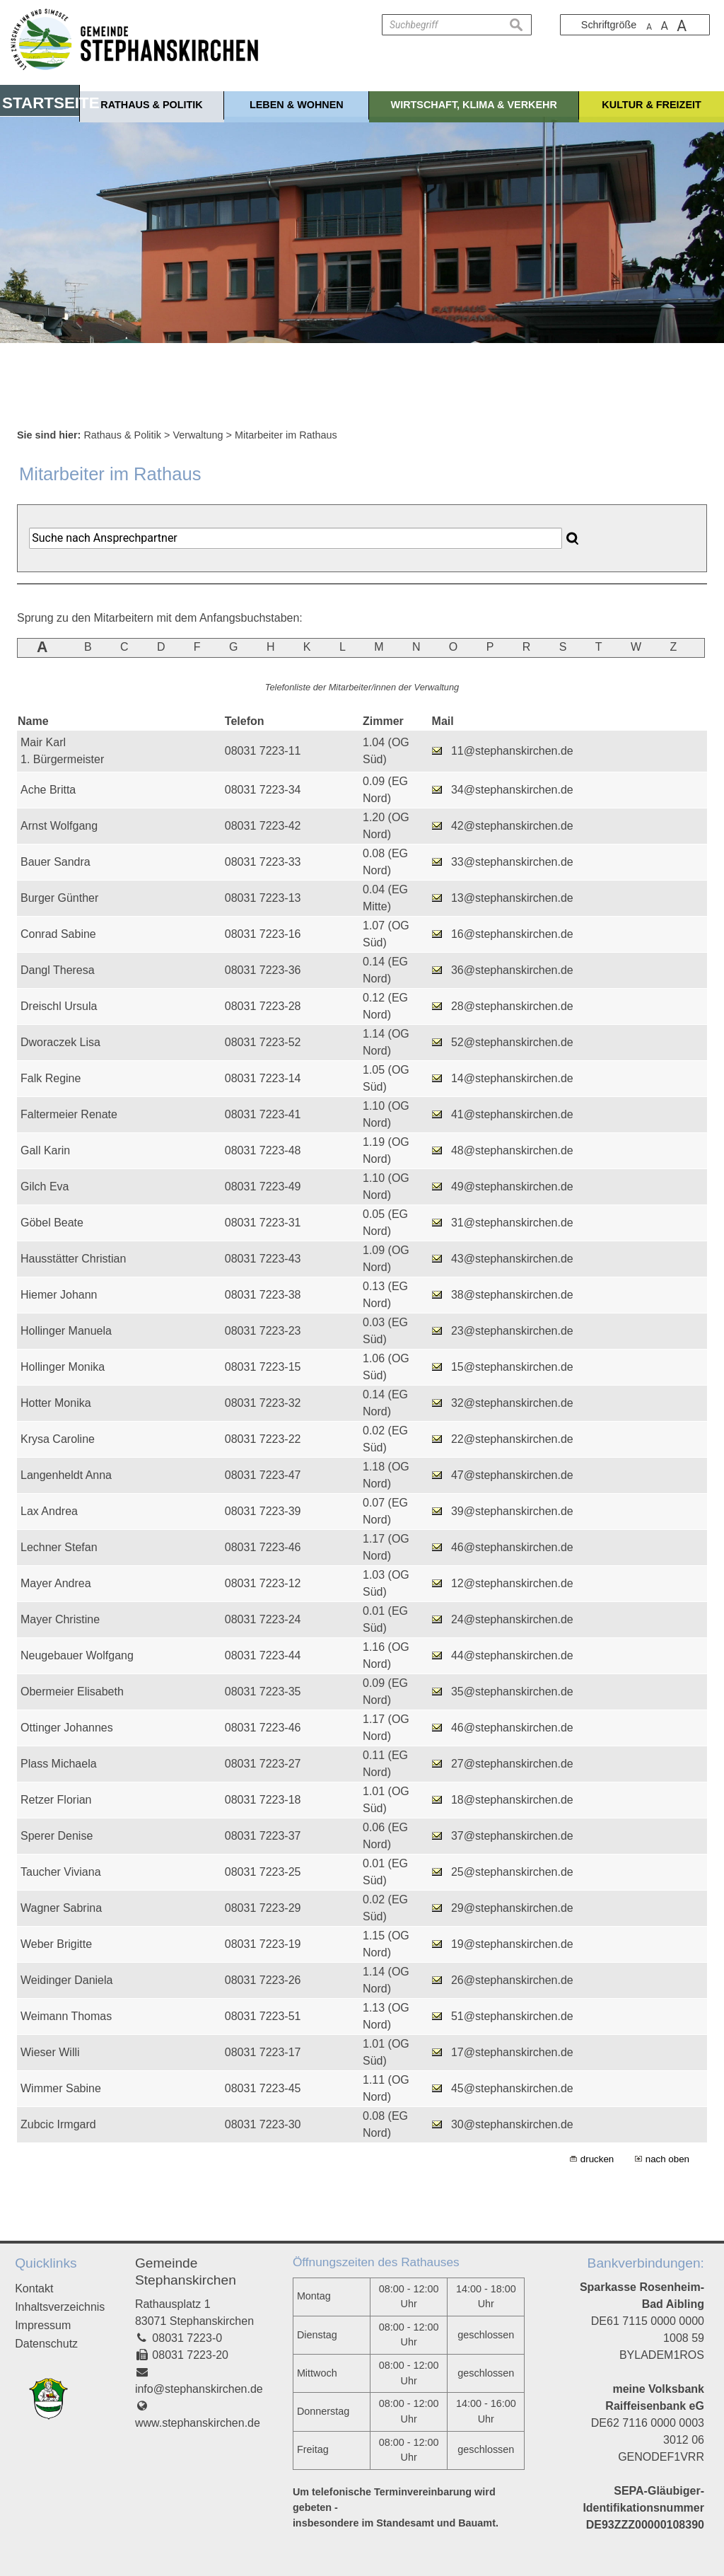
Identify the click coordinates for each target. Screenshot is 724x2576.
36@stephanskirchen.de (512, 970)
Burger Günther (59, 898)
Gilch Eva (45, 1186)
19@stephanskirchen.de (512, 1944)
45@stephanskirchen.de (512, 2088)
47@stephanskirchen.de (512, 1475)
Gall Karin (45, 1150)
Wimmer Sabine (61, 2088)
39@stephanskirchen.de (512, 1511)
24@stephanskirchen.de (512, 1619)
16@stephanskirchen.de (512, 934)
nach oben (667, 2159)
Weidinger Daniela (66, 1980)
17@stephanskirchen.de (512, 2052)
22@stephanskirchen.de (512, 1439)
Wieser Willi (50, 2052)
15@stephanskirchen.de (512, 1367)
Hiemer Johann (59, 1295)
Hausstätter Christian (73, 1259)
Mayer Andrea (56, 1583)
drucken (597, 2159)
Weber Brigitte (56, 1944)
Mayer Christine (60, 1619)
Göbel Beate (52, 1223)
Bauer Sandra (55, 862)
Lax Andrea (49, 1511)
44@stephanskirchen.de (512, 1655)
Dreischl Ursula (59, 1006)
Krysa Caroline (58, 1439)
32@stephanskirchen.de (512, 1403)
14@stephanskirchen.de (512, 1078)
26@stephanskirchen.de (512, 1980)
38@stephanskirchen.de (512, 1295)
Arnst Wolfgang (59, 826)
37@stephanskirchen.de (512, 1836)
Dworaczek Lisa (60, 1042)
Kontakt (34, 2288)
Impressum (43, 2325)
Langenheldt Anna (66, 1475)
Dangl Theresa (58, 970)
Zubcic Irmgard (58, 2124)
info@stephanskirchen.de (199, 2389)
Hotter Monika (56, 1403)
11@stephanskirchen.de (512, 751)
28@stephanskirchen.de (512, 1006)
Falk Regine (51, 1078)
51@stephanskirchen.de (512, 2016)
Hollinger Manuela (66, 1331)
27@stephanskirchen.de (512, 1764)
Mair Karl (43, 742)
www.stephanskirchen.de (197, 2423)
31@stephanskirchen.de (512, 1223)
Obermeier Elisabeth (72, 1692)
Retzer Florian (56, 1800)
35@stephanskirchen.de (512, 1692)
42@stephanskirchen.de (512, 826)
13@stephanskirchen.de (512, 898)
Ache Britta (48, 790)
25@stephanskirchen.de (512, 1872)
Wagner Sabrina (61, 1908)
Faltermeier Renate (69, 1114)
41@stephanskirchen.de (512, 1114)
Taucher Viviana (61, 1872)
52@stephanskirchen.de (512, 1042)
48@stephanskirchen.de (512, 1150)
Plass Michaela (59, 1764)
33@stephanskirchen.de (512, 862)
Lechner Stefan (59, 1547)
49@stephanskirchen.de (512, 1186)
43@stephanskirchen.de (512, 1259)
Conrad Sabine (58, 934)
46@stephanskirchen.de (512, 1547)
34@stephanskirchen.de (512, 790)
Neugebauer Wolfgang (77, 1655)
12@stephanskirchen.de (512, 1583)
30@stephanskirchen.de (512, 2124)
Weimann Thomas (66, 2016)
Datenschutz (46, 2344)
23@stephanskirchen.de (512, 1331)
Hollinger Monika (63, 1367)
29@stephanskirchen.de (512, 1908)
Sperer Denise (57, 1836)
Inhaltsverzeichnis (60, 2307)
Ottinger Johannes (67, 1728)
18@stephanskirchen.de (512, 1800)
